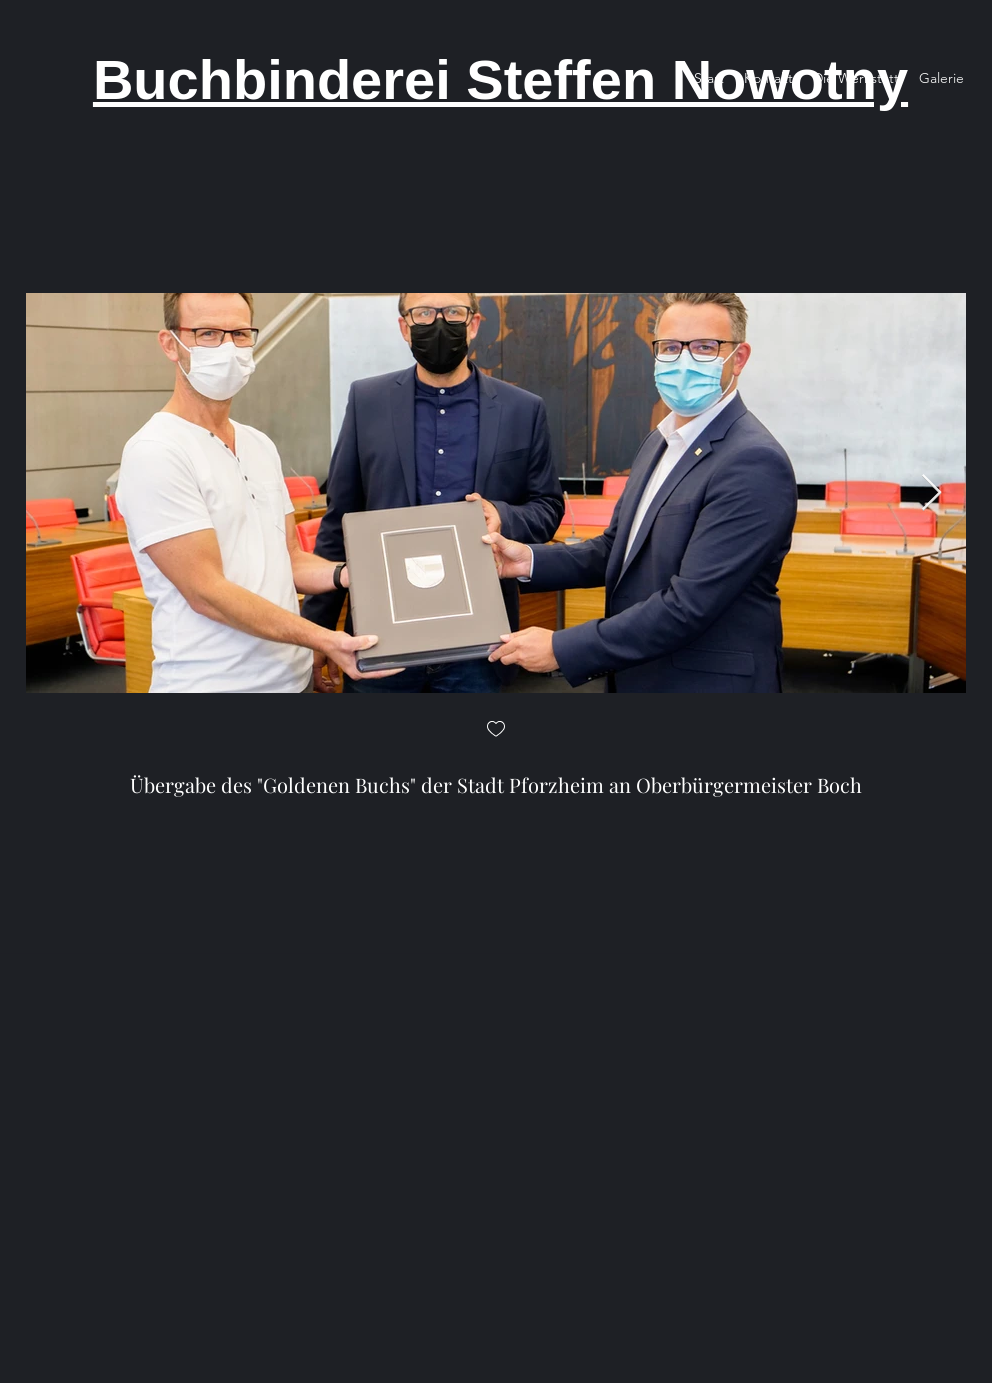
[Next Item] (931, 493)
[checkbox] (496, 730)
